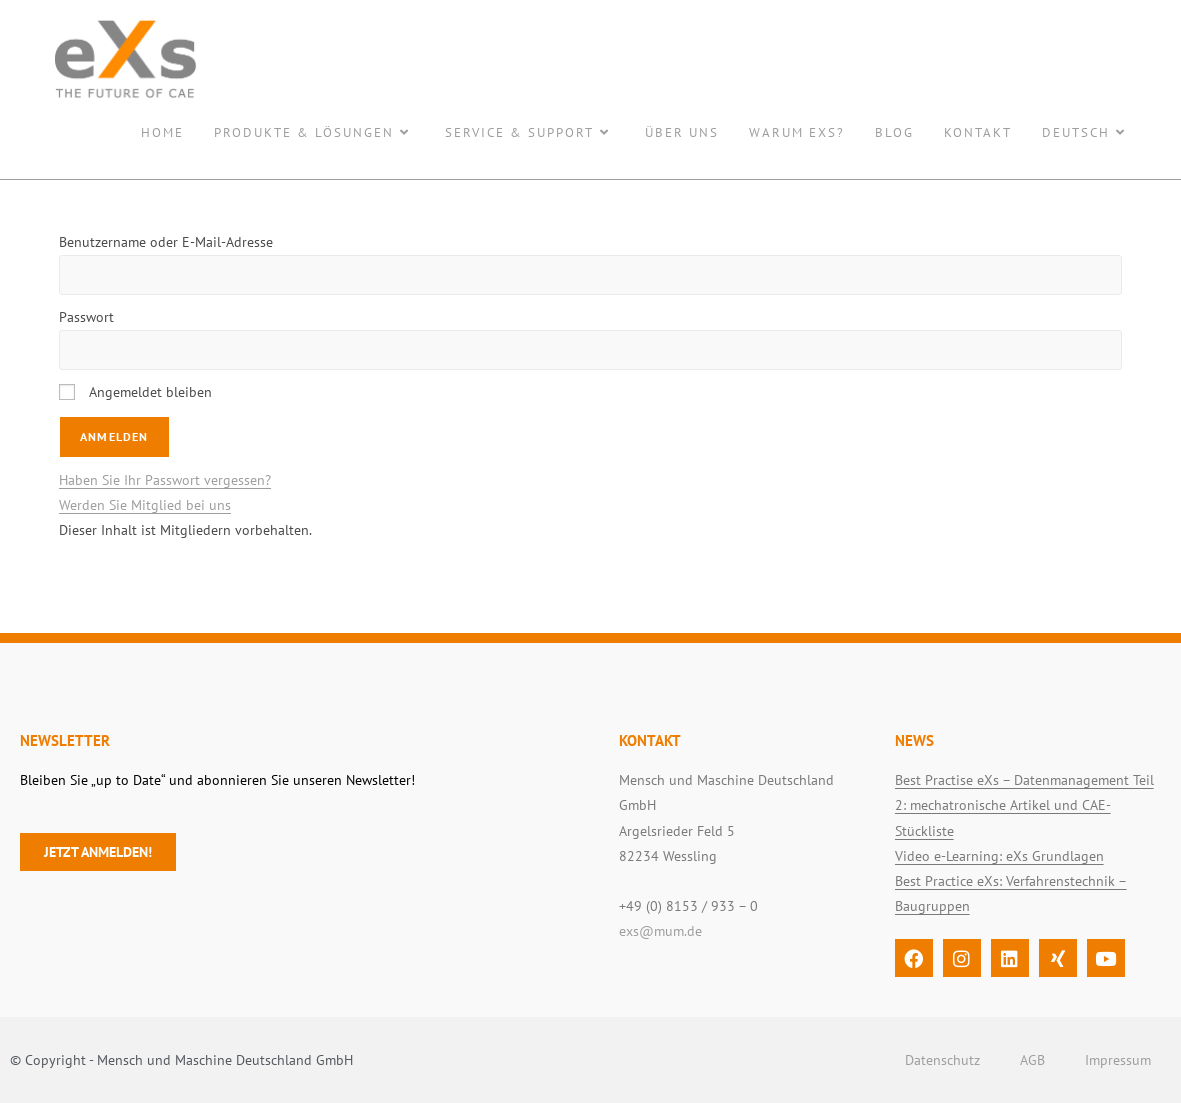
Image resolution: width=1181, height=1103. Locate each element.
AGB (1032, 1060)
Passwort (86, 317)
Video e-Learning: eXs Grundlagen (999, 856)
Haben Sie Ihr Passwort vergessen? (165, 480)
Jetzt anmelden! (98, 852)
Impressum (1118, 1060)
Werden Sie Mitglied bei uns (145, 505)
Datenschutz (942, 1060)
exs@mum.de (660, 931)
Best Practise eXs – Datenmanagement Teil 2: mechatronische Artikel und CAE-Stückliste (1024, 805)
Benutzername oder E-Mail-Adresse (166, 242)
